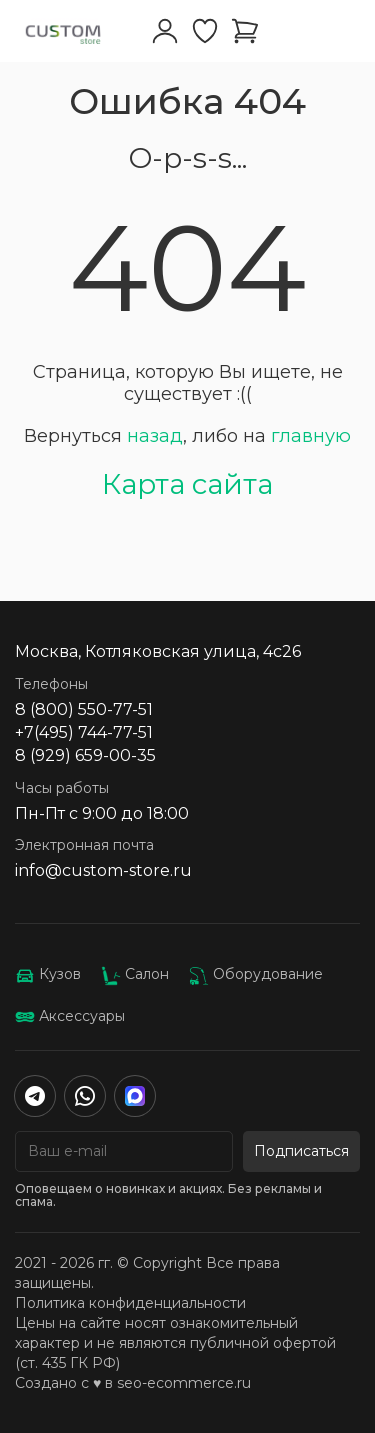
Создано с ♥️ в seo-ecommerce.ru (133, 1383)
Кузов (48, 974)
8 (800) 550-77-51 (84, 709)
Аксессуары (70, 1016)
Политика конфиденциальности (130, 1303)
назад (155, 436)
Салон (135, 974)
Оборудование (256, 974)
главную (311, 436)
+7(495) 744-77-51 (84, 732)
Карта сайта (187, 484)
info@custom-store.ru (103, 870)
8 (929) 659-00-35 (85, 755)
